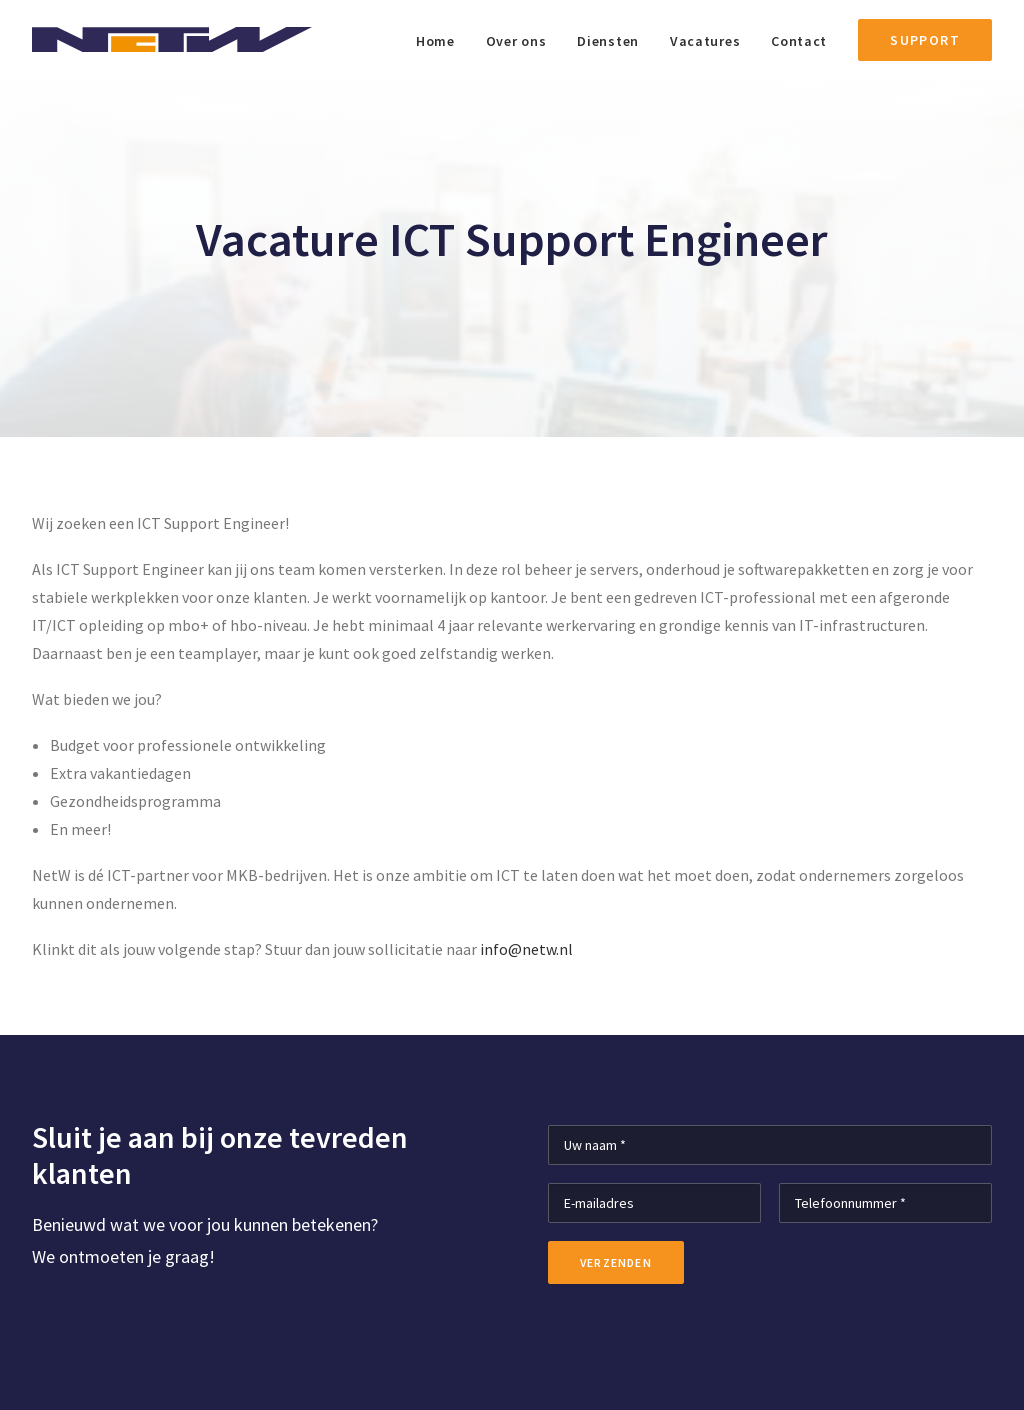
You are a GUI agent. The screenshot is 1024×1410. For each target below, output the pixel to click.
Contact (799, 41)
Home (435, 41)
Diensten (608, 41)
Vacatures (705, 41)
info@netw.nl (526, 949)
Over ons (516, 41)
